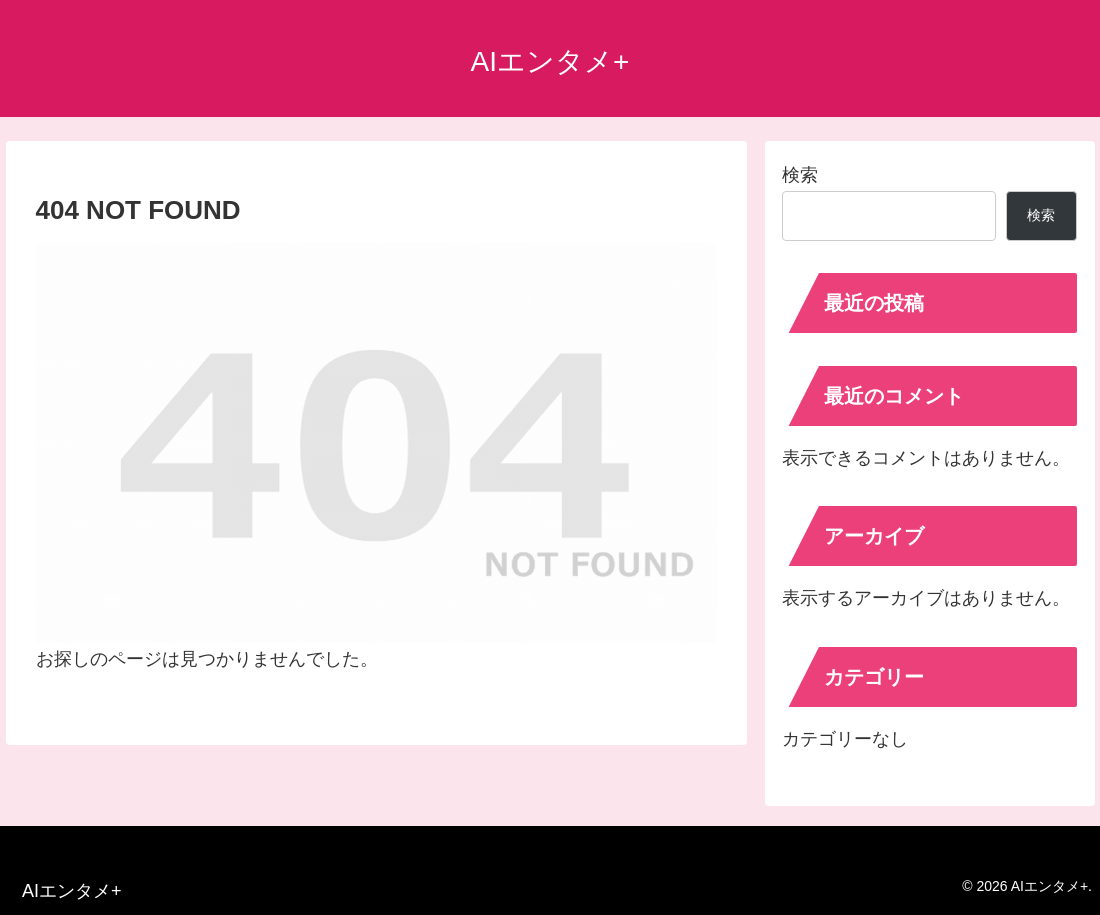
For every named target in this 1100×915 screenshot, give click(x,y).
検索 (800, 175)
